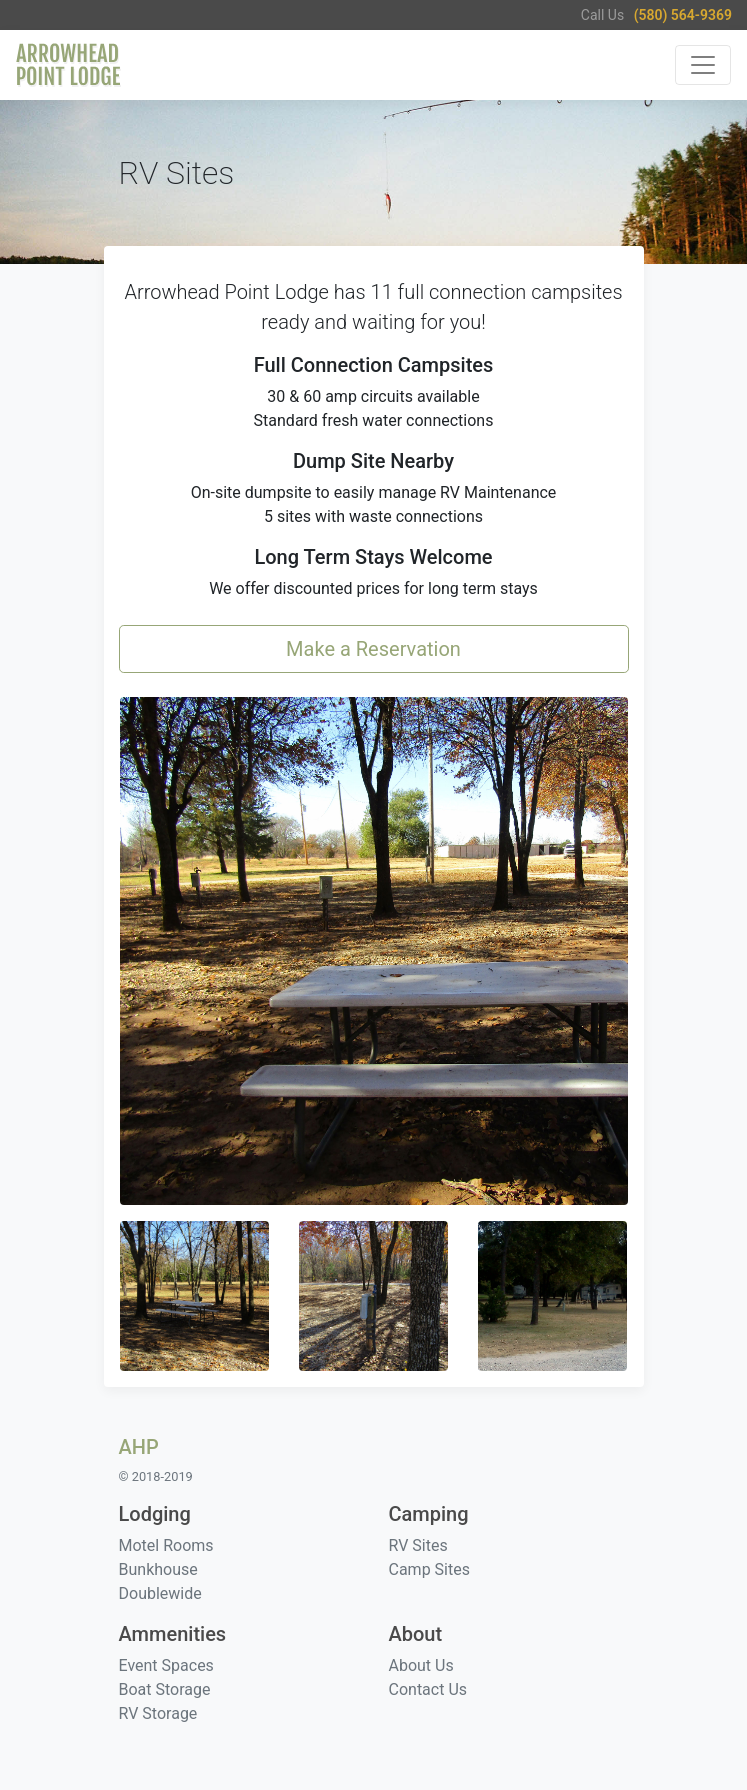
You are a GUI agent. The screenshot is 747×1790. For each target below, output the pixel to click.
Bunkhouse (158, 1569)
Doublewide (160, 1593)
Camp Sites (429, 1569)
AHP (139, 1447)
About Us (421, 1665)
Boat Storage (165, 1689)
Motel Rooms (166, 1545)
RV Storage (158, 1713)
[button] (374, 950)
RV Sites (418, 1545)
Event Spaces (166, 1665)
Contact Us (428, 1689)
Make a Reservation (373, 649)
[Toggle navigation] (703, 65)
